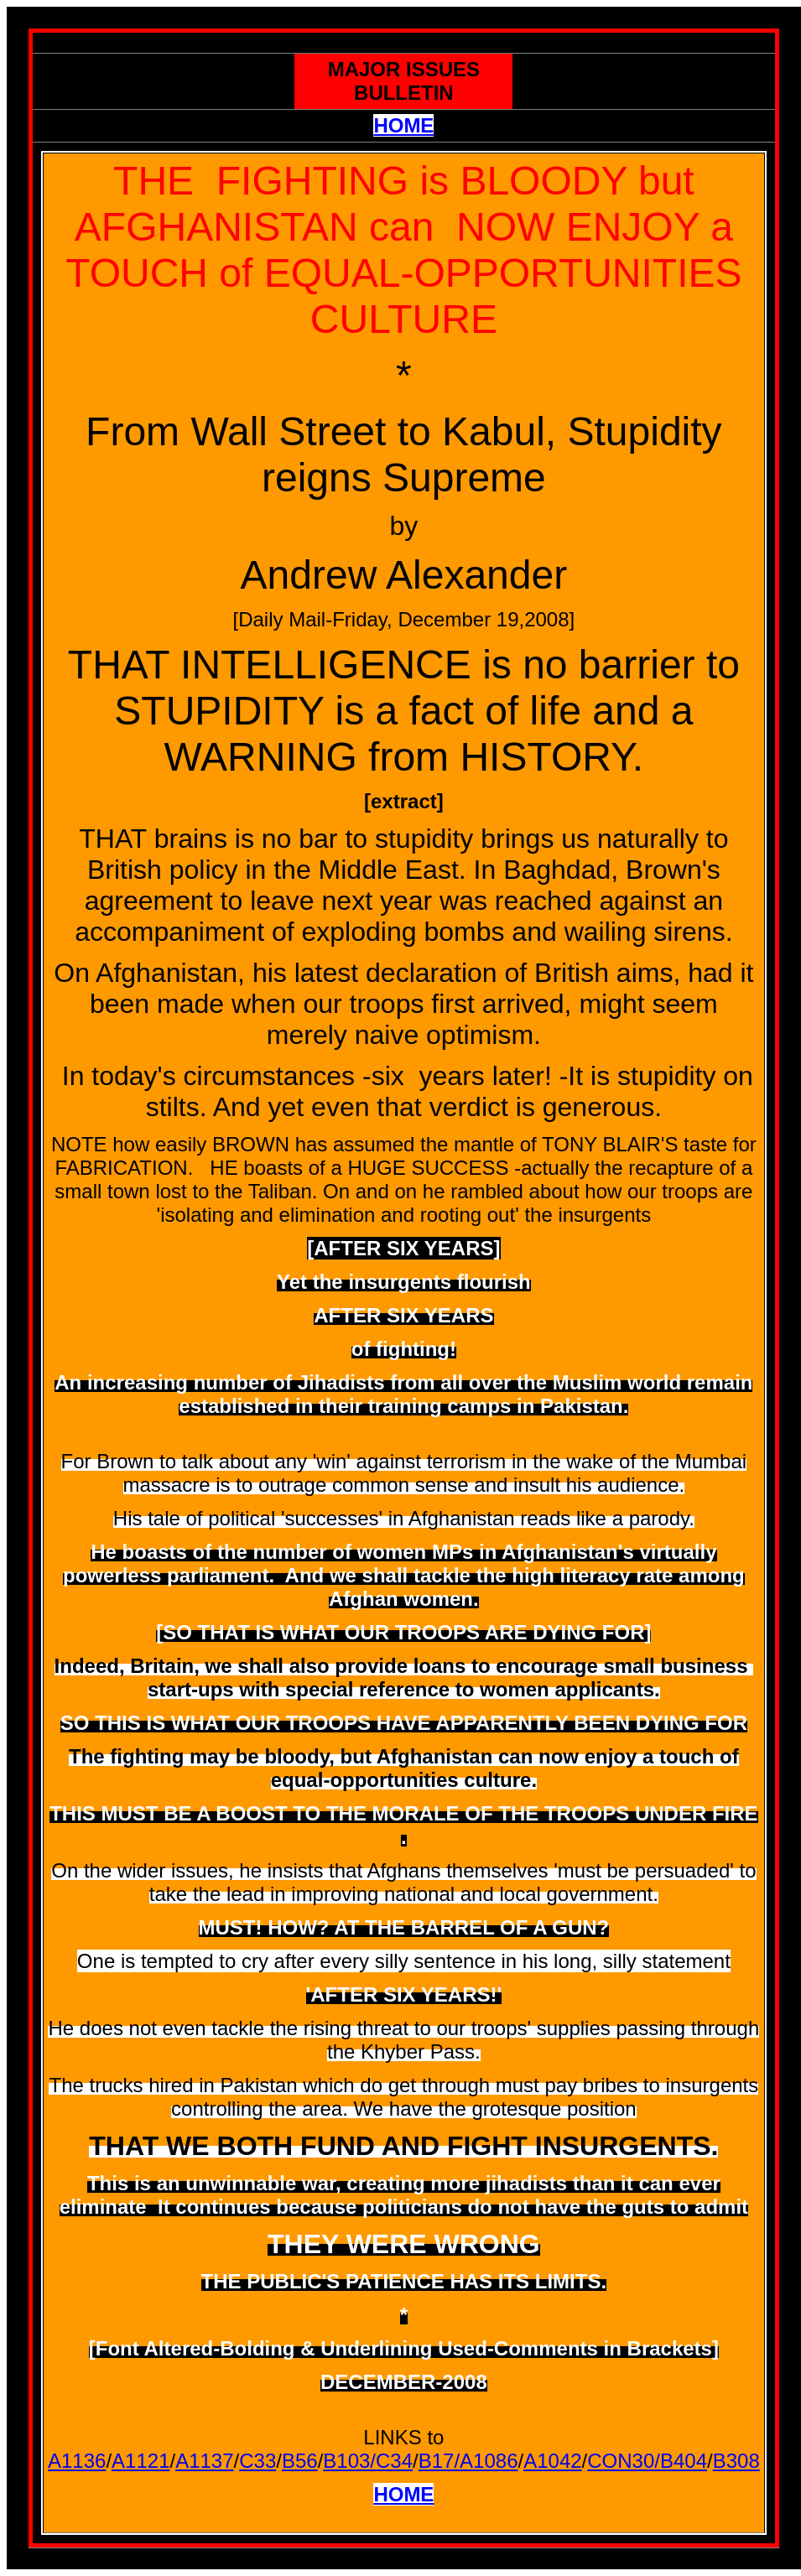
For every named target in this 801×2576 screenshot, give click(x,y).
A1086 (489, 2460)
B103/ (349, 2460)
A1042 (552, 2460)
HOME (403, 125)
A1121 (140, 2460)
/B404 (680, 2460)
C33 (257, 2460)
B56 (300, 2460)
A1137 (204, 2460)
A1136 (77, 2460)
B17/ (439, 2460)
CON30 (620, 2460)
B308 (736, 2460)
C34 (394, 2460)
